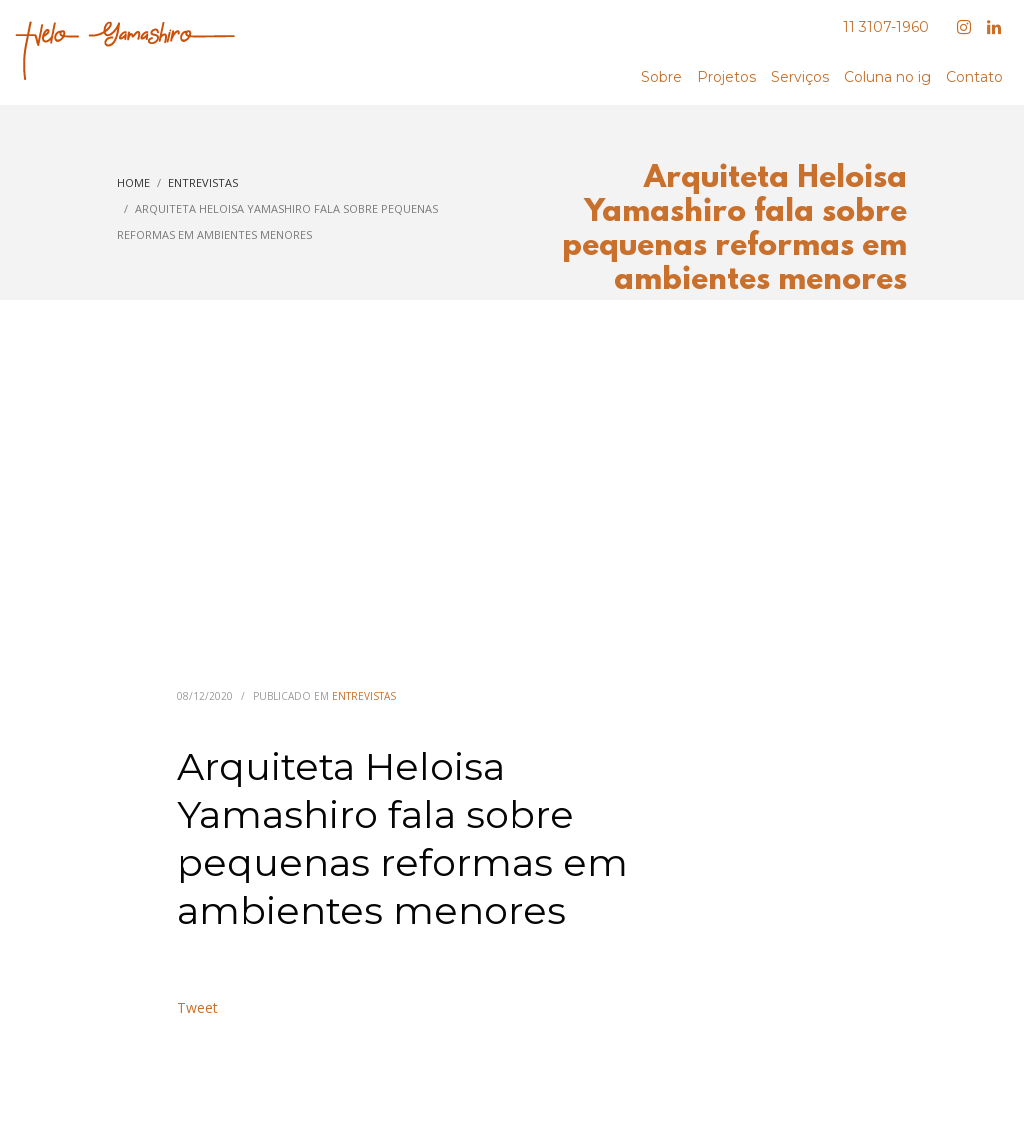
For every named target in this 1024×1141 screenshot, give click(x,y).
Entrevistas (364, 696)
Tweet (197, 1007)
